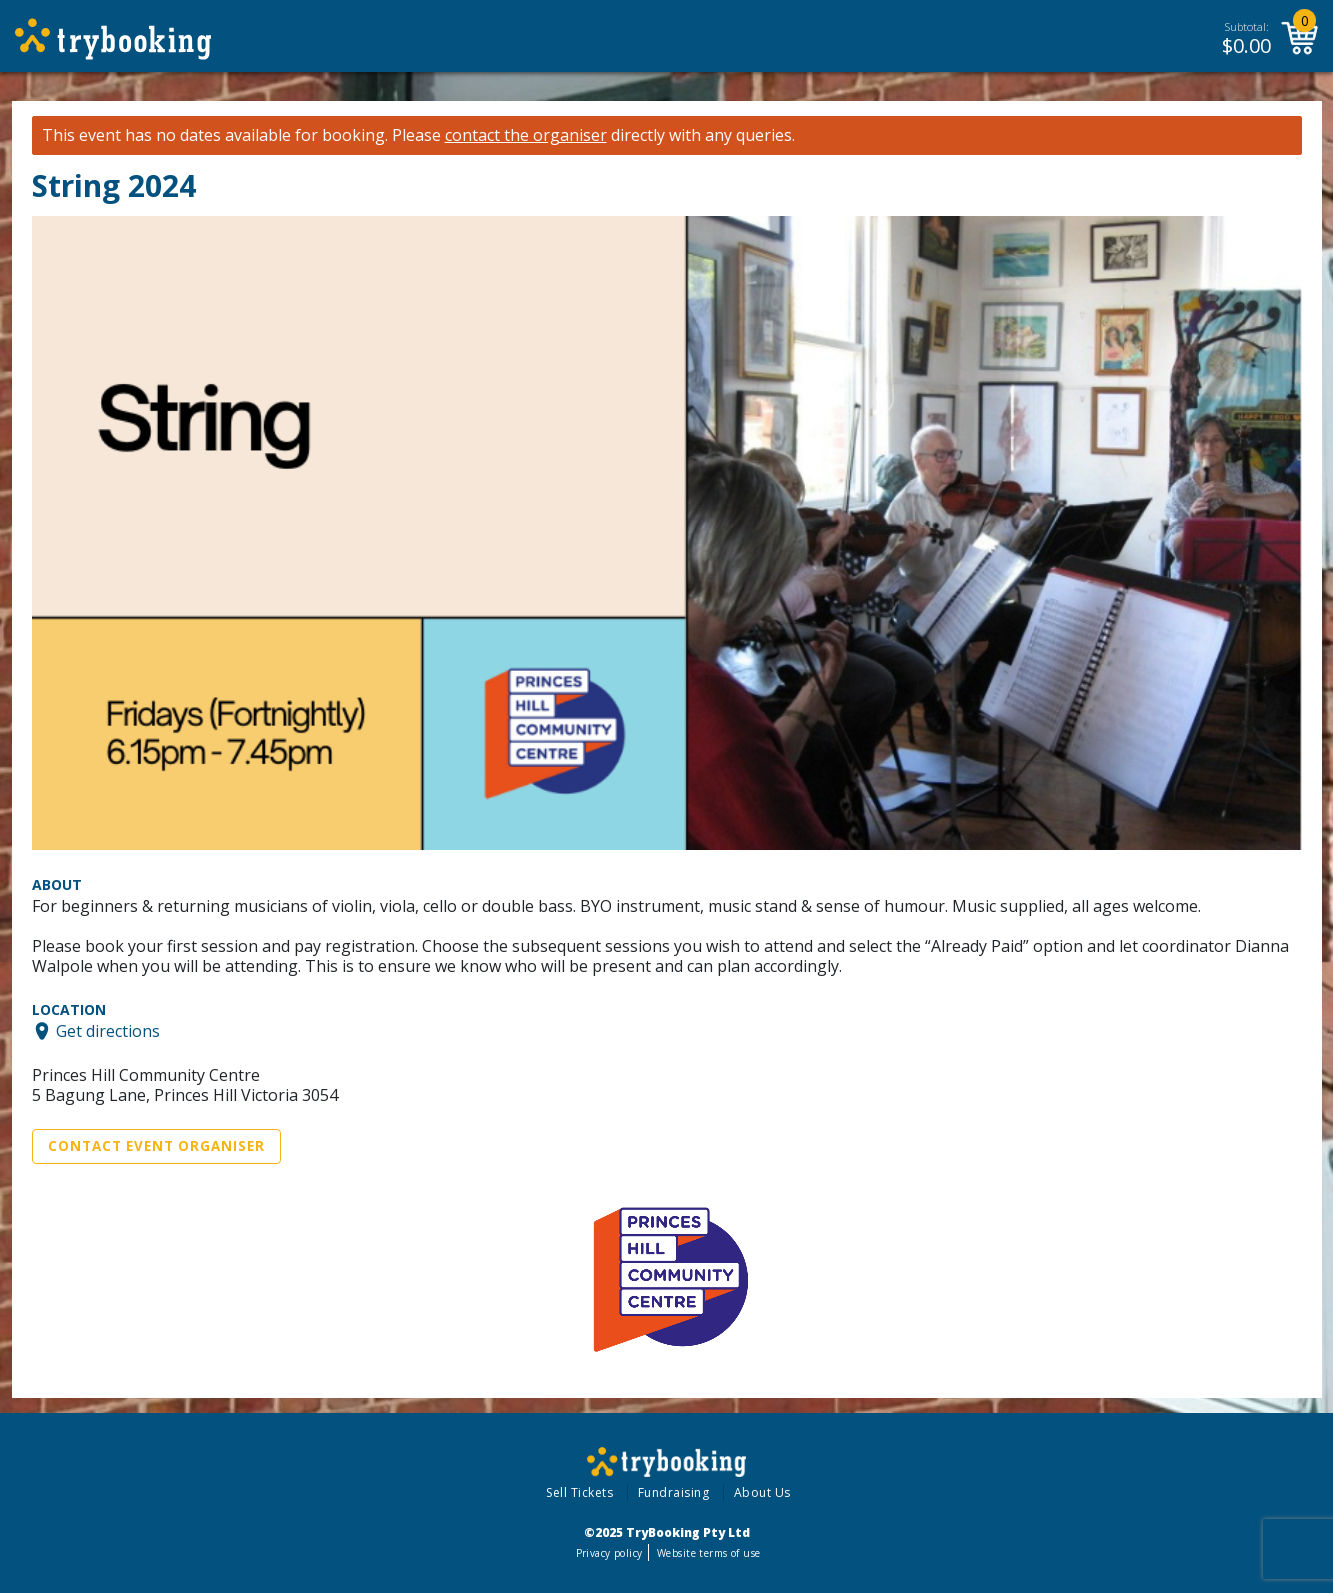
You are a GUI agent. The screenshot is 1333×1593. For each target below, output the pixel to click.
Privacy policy (609, 1553)
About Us (762, 1492)
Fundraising (674, 1492)
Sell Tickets (579, 1492)
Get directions (108, 1031)
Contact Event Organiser (156, 1146)
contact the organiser (526, 135)
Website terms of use (708, 1553)
